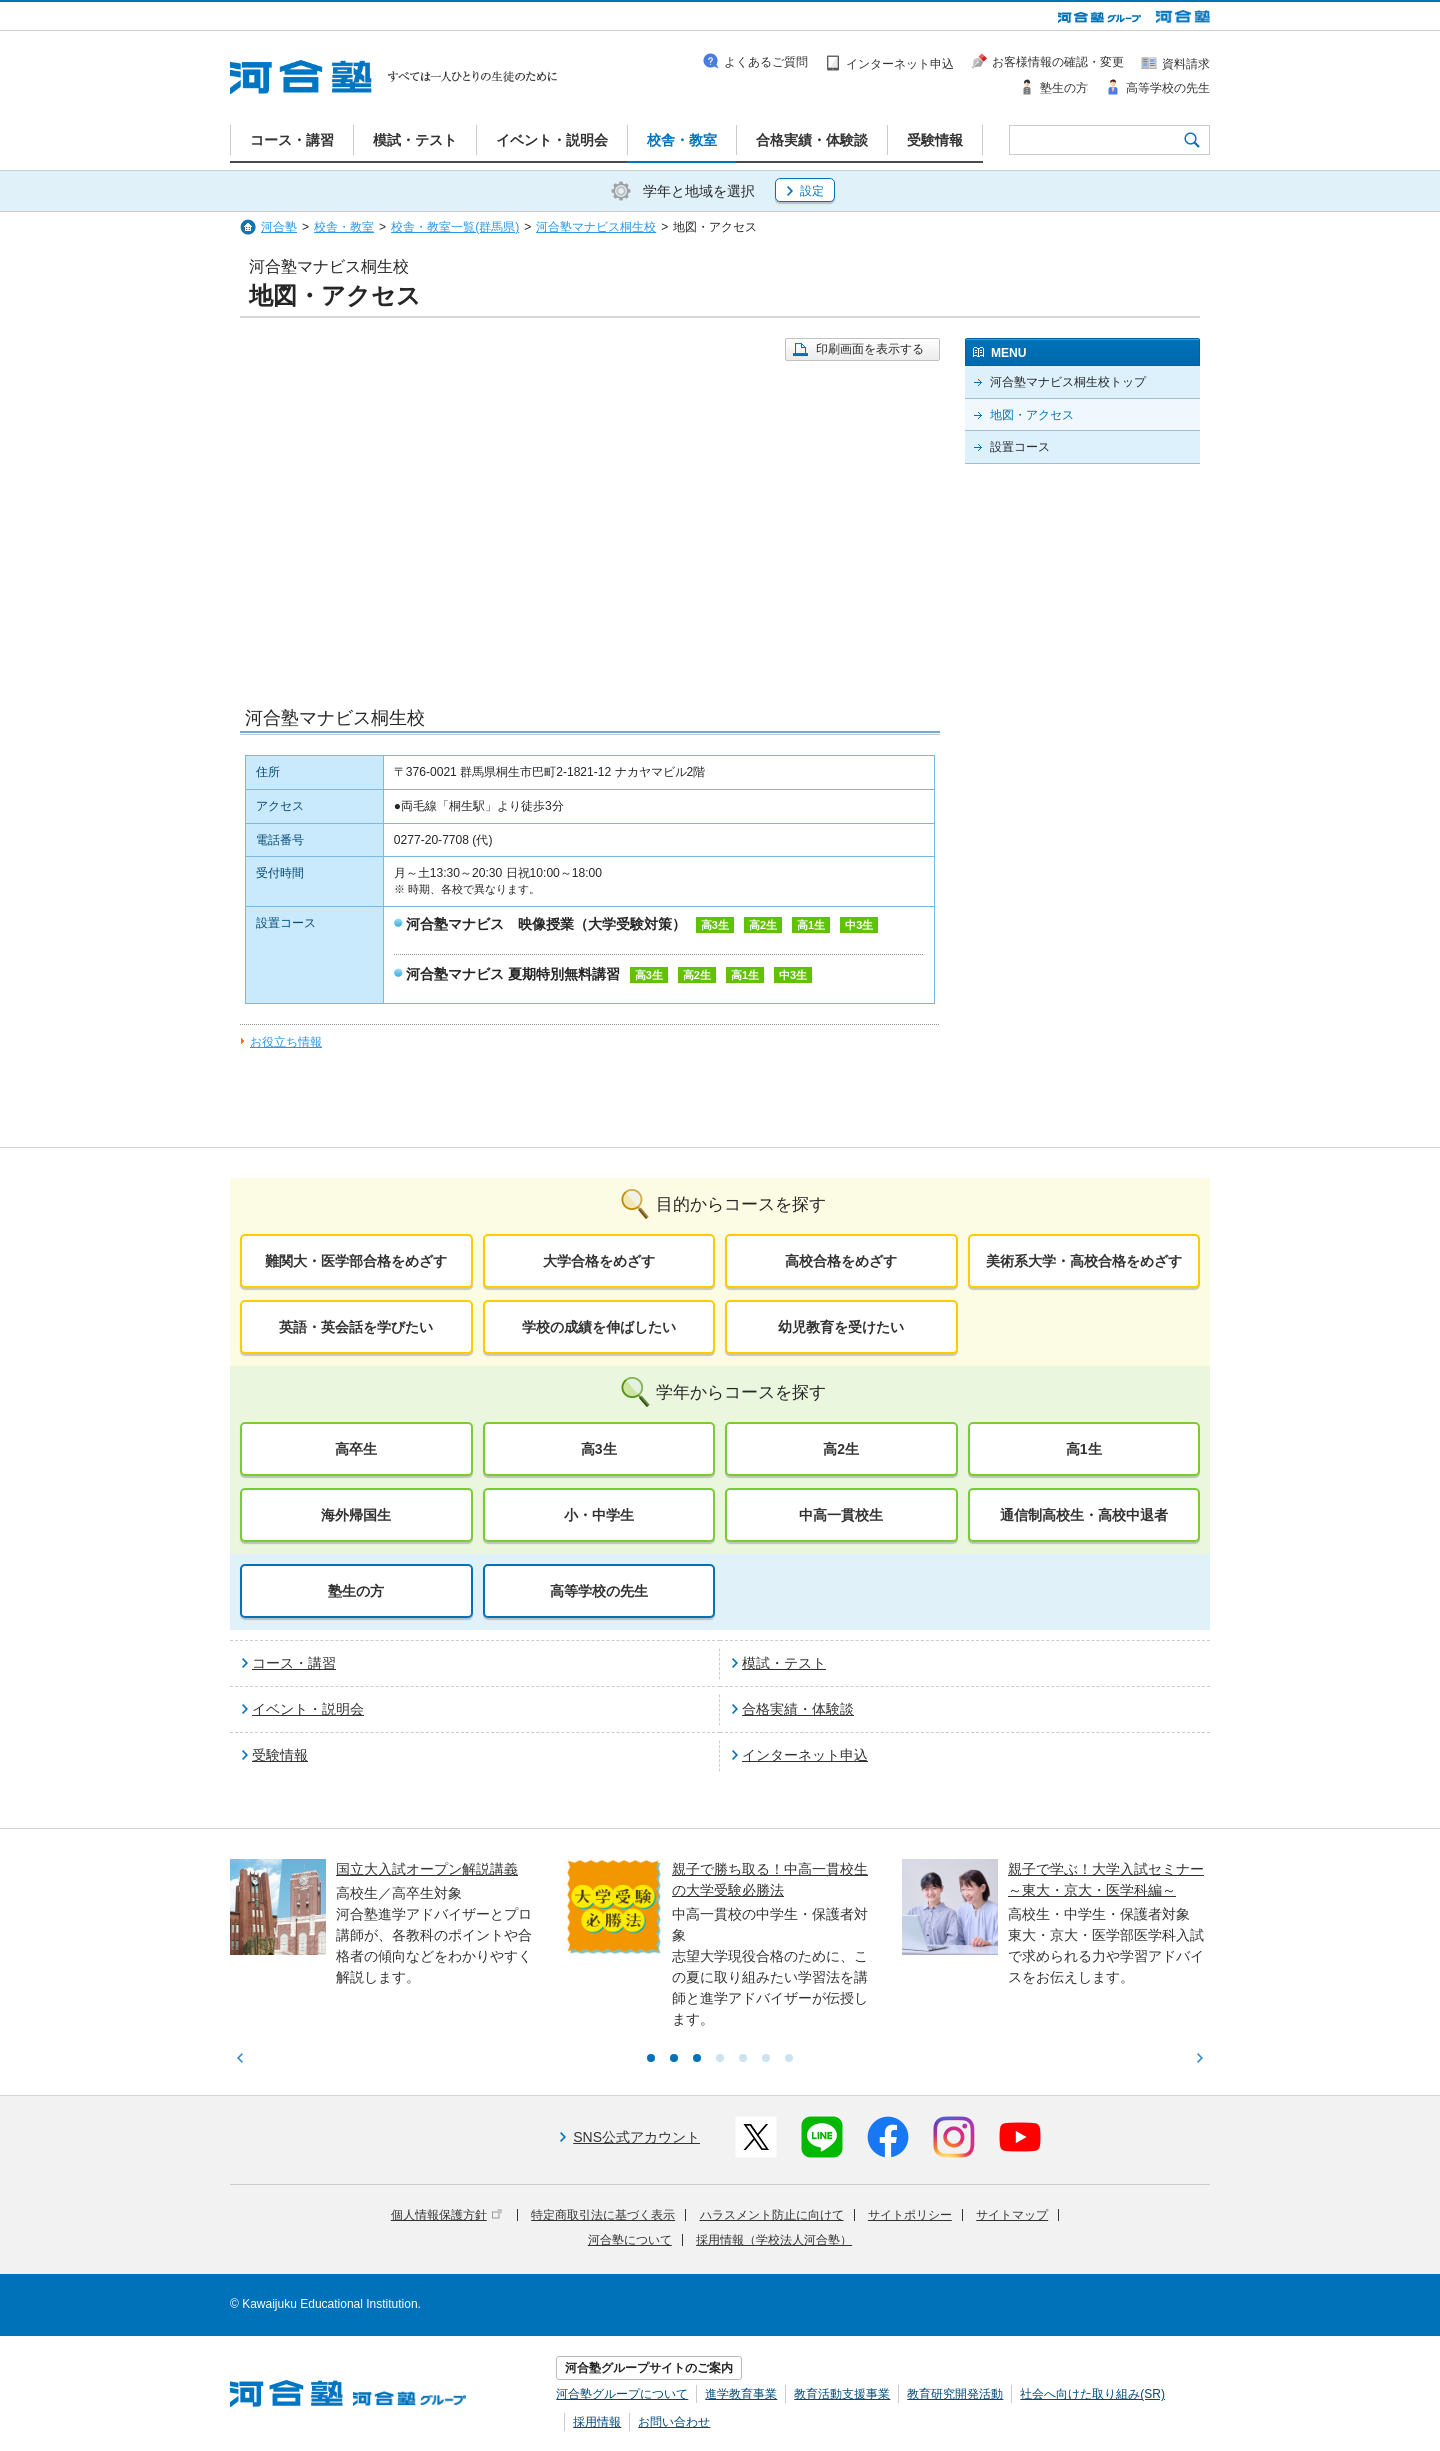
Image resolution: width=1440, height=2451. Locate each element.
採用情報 (597, 2422)
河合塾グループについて (622, 2394)
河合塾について (630, 2240)
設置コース (1020, 447)
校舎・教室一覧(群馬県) (455, 227)
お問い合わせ (674, 2422)
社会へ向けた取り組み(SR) (1092, 2394)
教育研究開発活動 (955, 2394)
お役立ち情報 (286, 1042)
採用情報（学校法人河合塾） (774, 2240)
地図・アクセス (1032, 415)
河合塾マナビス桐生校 (596, 227)
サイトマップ (1012, 2215)
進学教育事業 (741, 2394)
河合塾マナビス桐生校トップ (1068, 382)
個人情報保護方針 (446, 2215)
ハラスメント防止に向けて (772, 2215)
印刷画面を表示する (870, 349)
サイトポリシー (910, 2215)
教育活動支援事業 (842, 2394)
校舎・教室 (344, 227)
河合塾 (279, 227)
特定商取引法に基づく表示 (603, 2215)
